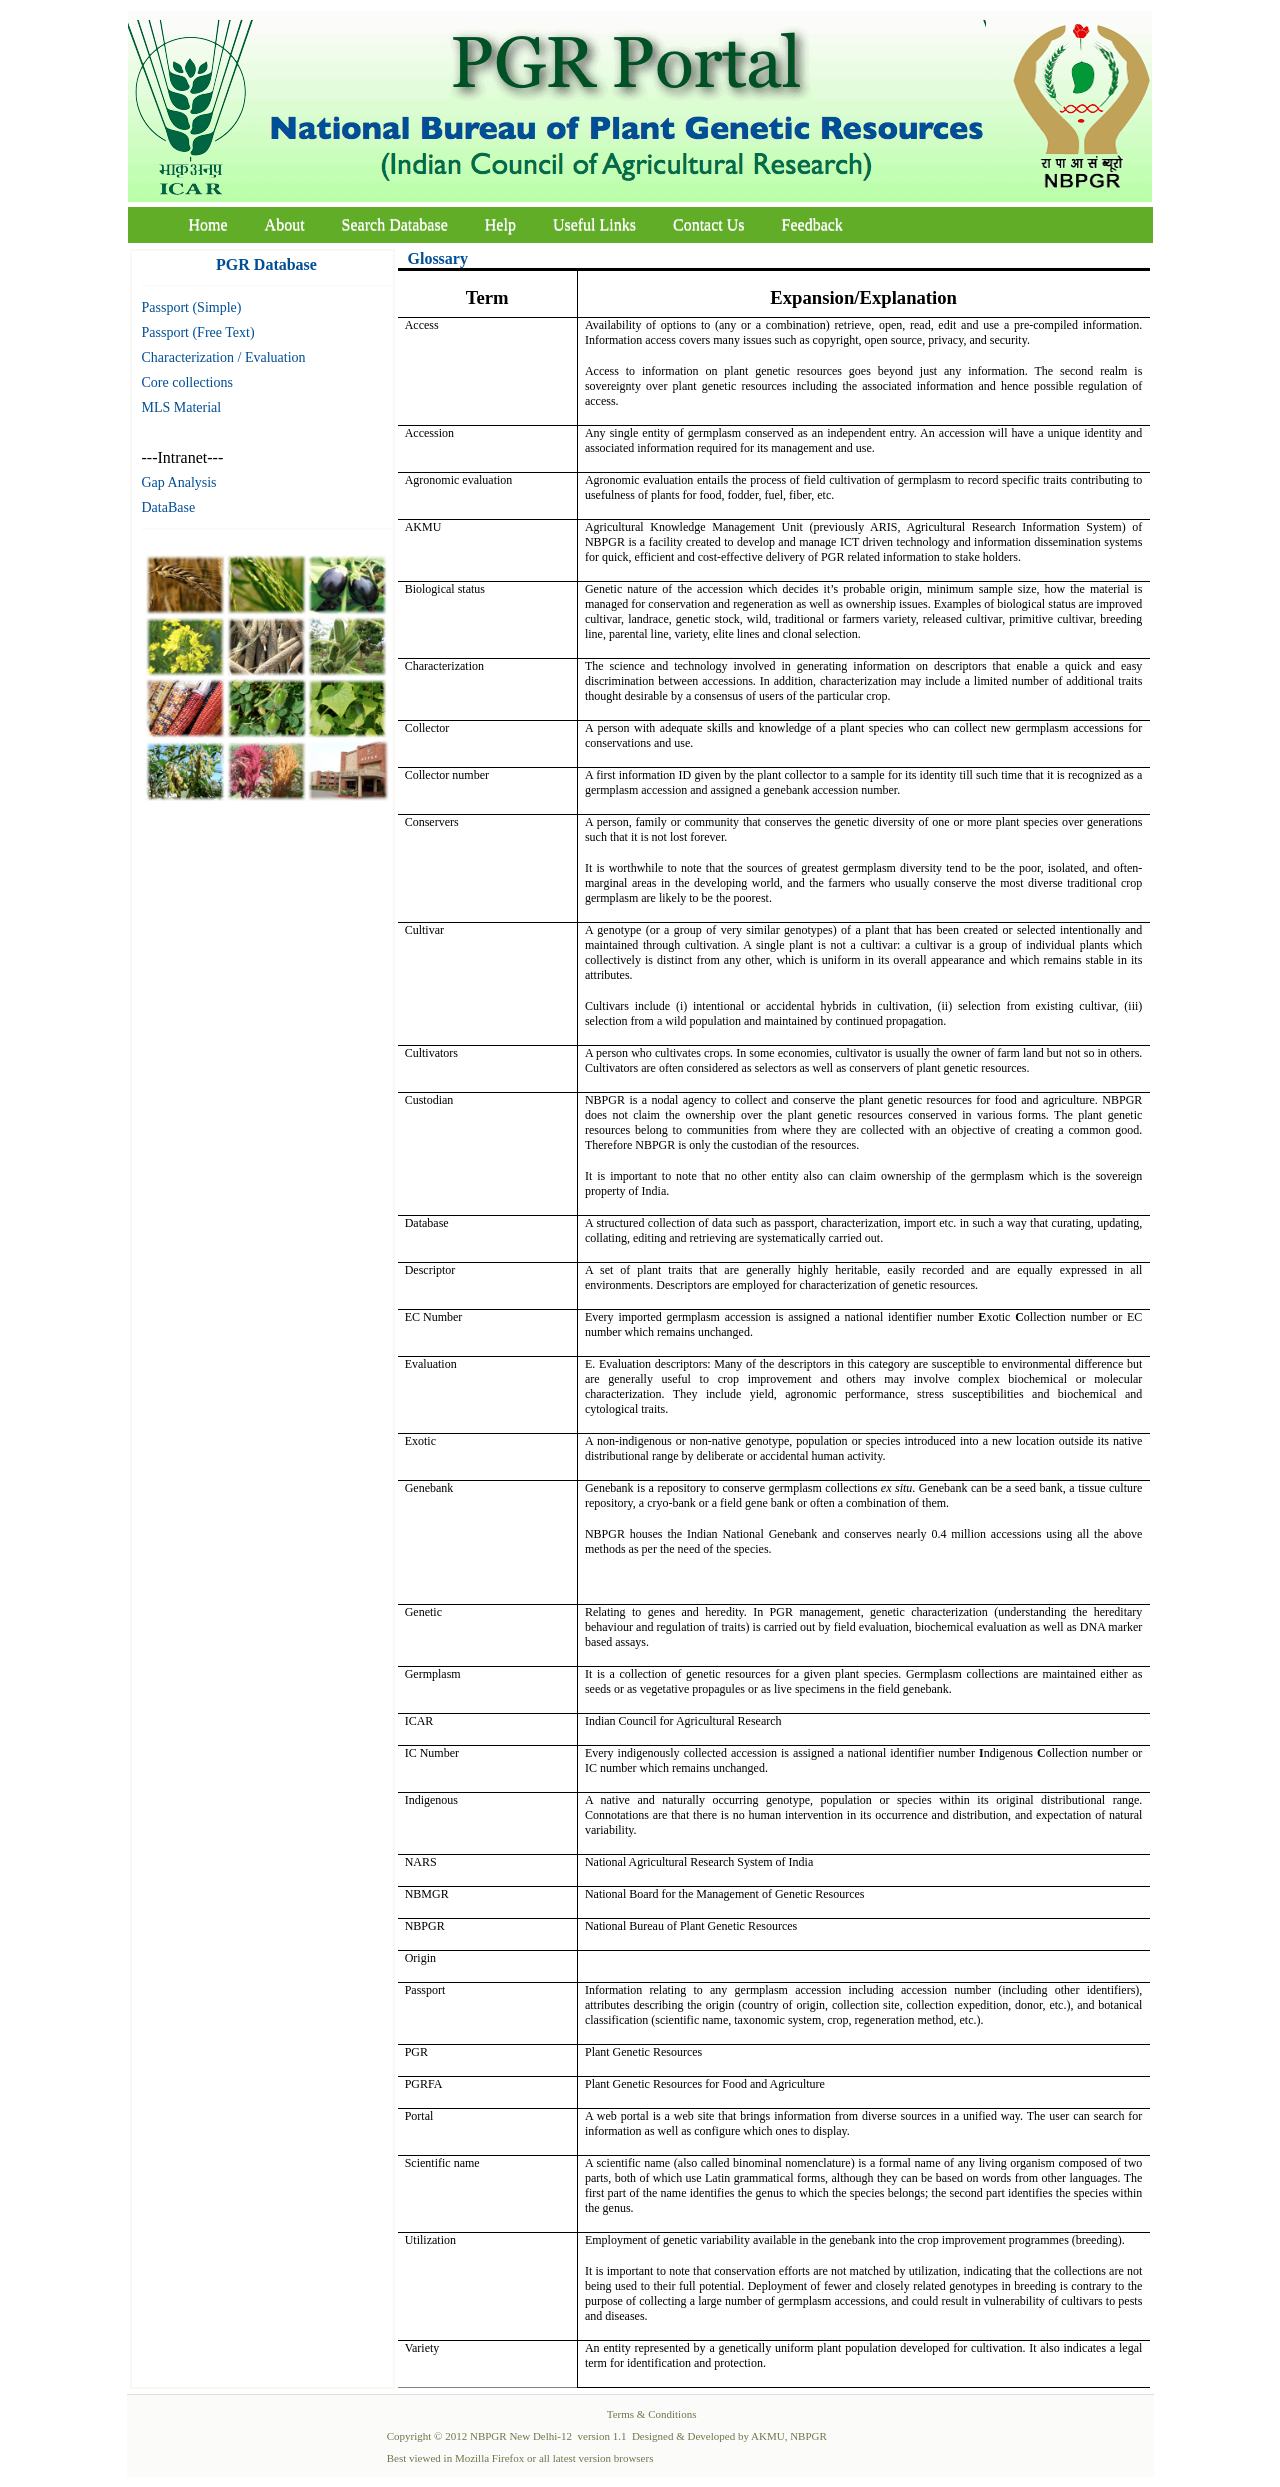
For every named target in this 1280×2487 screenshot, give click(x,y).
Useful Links (594, 224)
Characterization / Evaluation (224, 357)
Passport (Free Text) (198, 332)
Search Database (395, 224)
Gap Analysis (179, 482)
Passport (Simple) (192, 307)
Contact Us (709, 224)
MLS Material (182, 407)
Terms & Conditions (652, 2414)
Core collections (187, 382)
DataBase (169, 507)
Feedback (812, 224)
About (285, 224)
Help (500, 224)
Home (208, 224)
